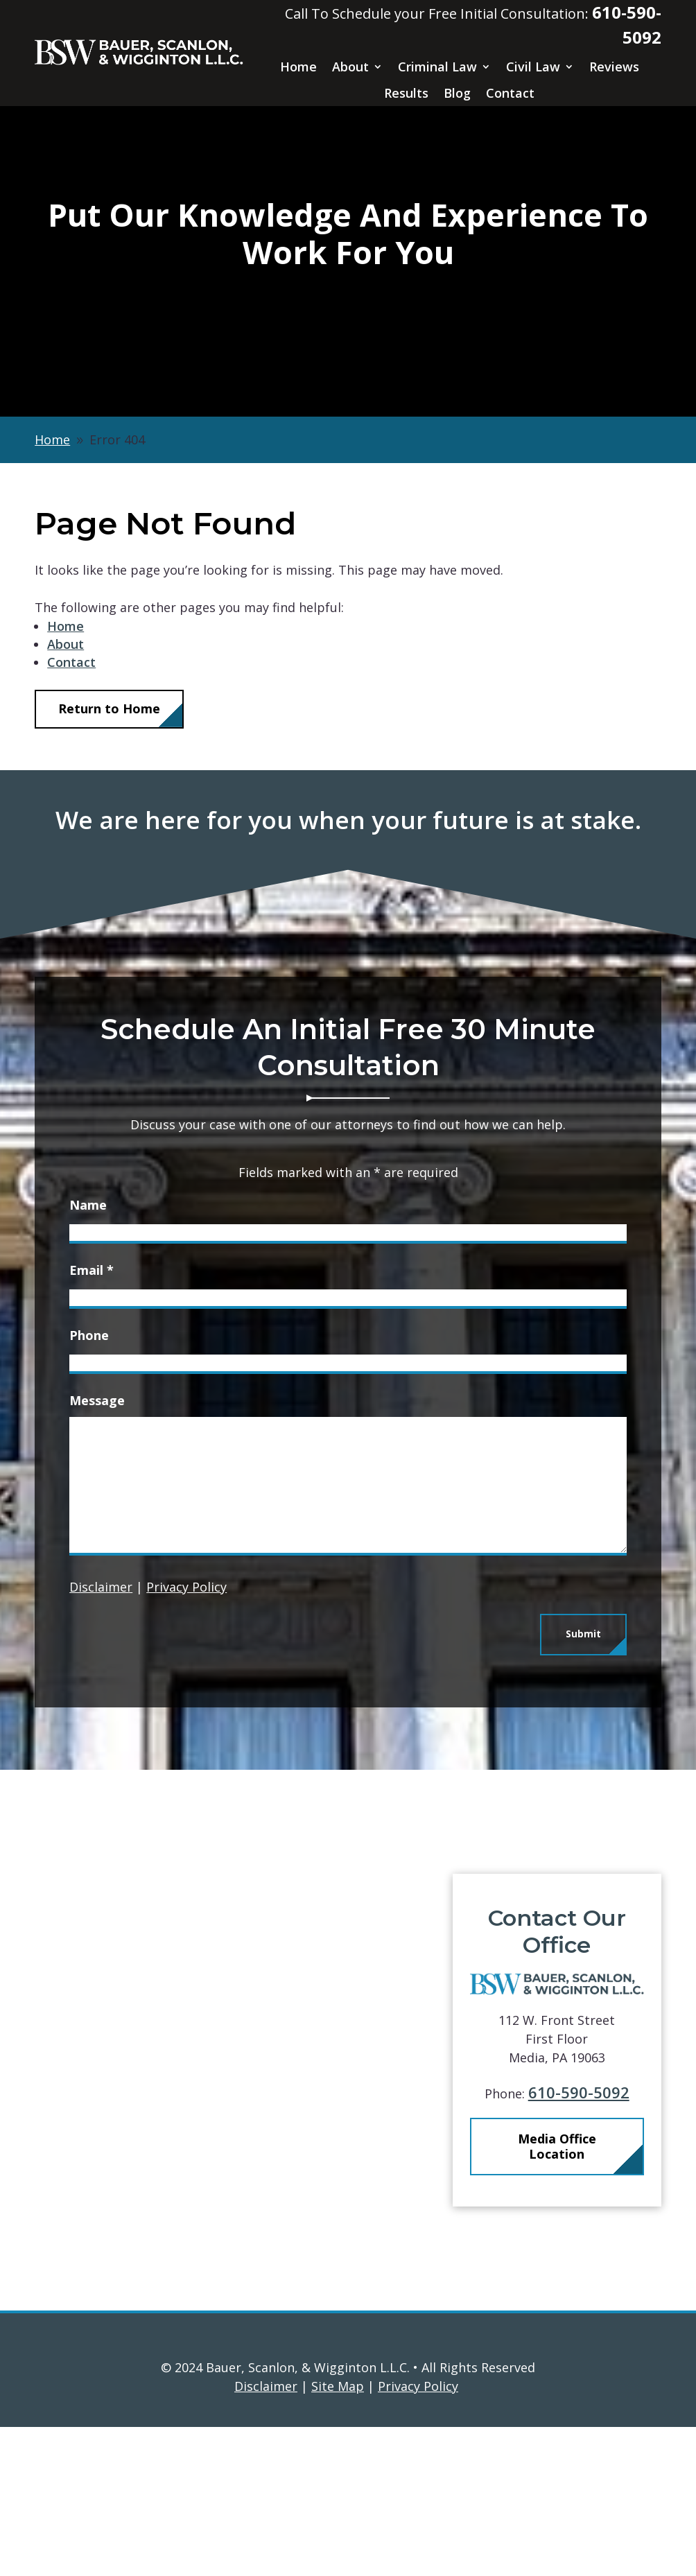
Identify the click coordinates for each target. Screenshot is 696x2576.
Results (406, 93)
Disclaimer (100, 1586)
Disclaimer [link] (265, 2386)
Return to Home (109, 708)
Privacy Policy (186, 1586)
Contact (510, 93)
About (350, 67)
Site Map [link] (337, 2386)
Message (97, 1400)
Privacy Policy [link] (418, 2386)
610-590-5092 (597, 2092)
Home (298, 67)
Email (91, 1270)
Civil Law (533, 67)
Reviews (614, 67)
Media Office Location (576, 2146)
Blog (457, 93)
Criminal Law (437, 67)
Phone (89, 1335)
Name (88, 1204)
